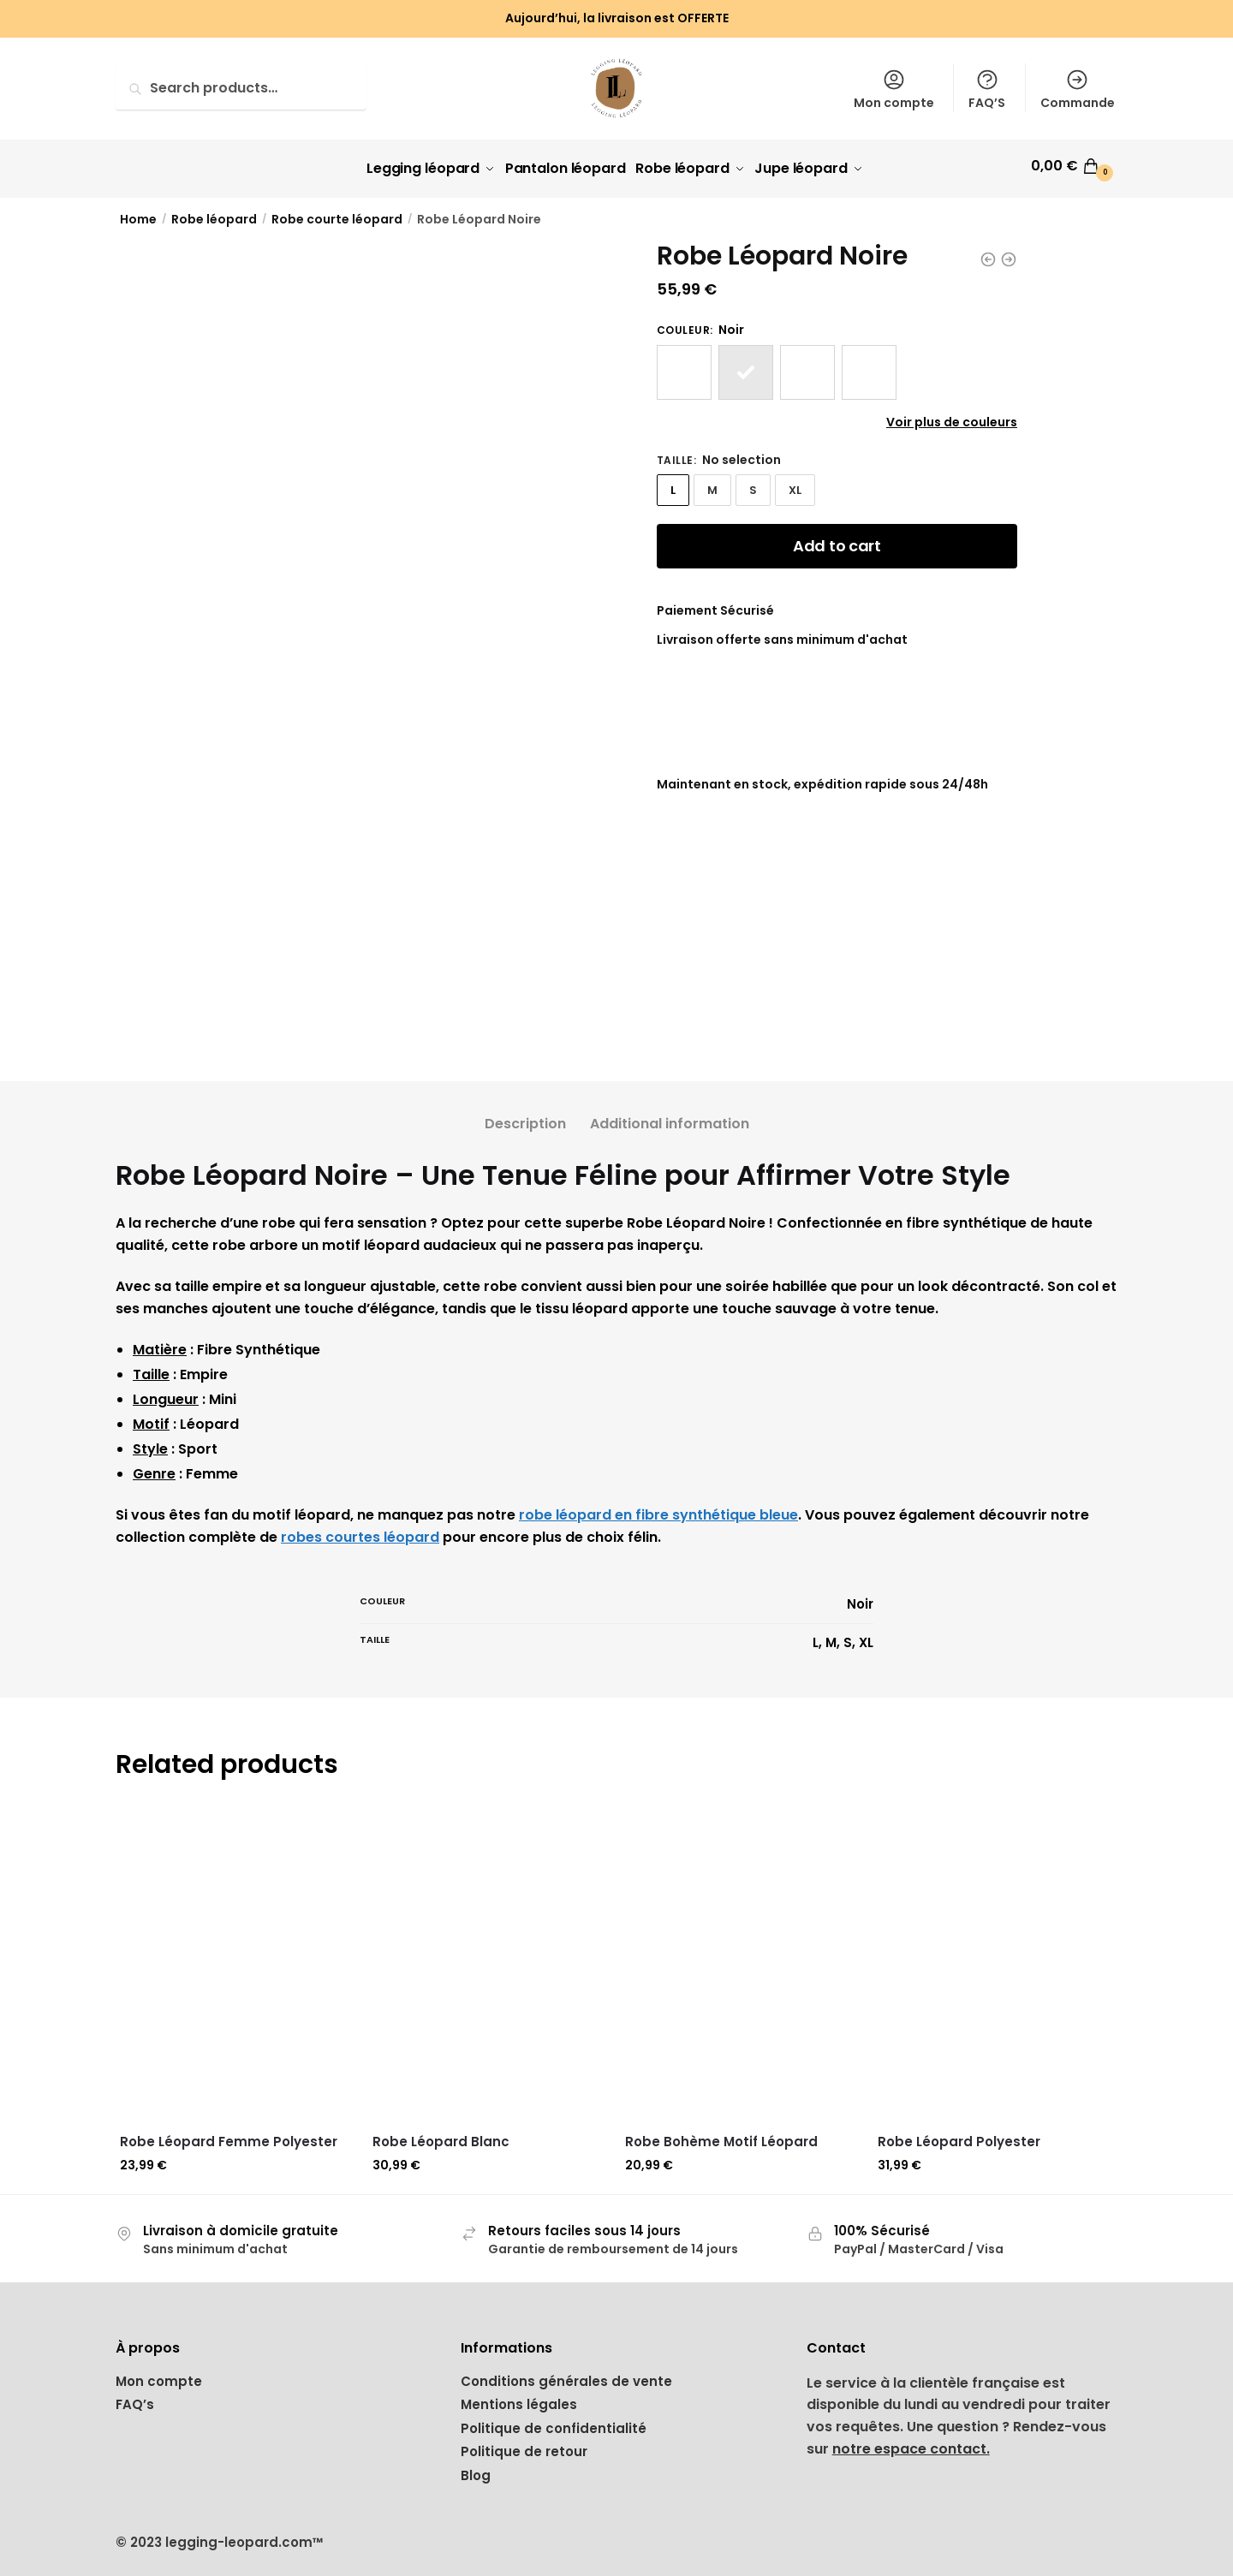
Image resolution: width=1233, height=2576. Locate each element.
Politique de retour (524, 2445)
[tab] (525, 1104)
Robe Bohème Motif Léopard (721, 2136)
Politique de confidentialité (553, 2421)
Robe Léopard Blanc (440, 2136)
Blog (476, 2469)
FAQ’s (135, 2398)
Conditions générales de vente (566, 2374)
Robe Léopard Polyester (959, 2136)
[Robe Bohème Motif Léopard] (743, 1957)
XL (795, 484)
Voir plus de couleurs (951, 415)
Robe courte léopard (336, 213)
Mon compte (894, 89)
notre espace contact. (911, 2443)
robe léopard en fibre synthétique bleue (658, 1509)
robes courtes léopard (360, 1531)
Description (525, 1117)
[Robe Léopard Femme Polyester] (237, 1957)
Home (138, 213)
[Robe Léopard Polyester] (995, 1957)
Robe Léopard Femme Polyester (228, 2136)
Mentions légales (519, 2398)
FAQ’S (986, 89)
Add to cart (837, 539)
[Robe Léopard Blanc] (490, 1957)
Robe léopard (214, 213)
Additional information (669, 1117)
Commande (1077, 89)
